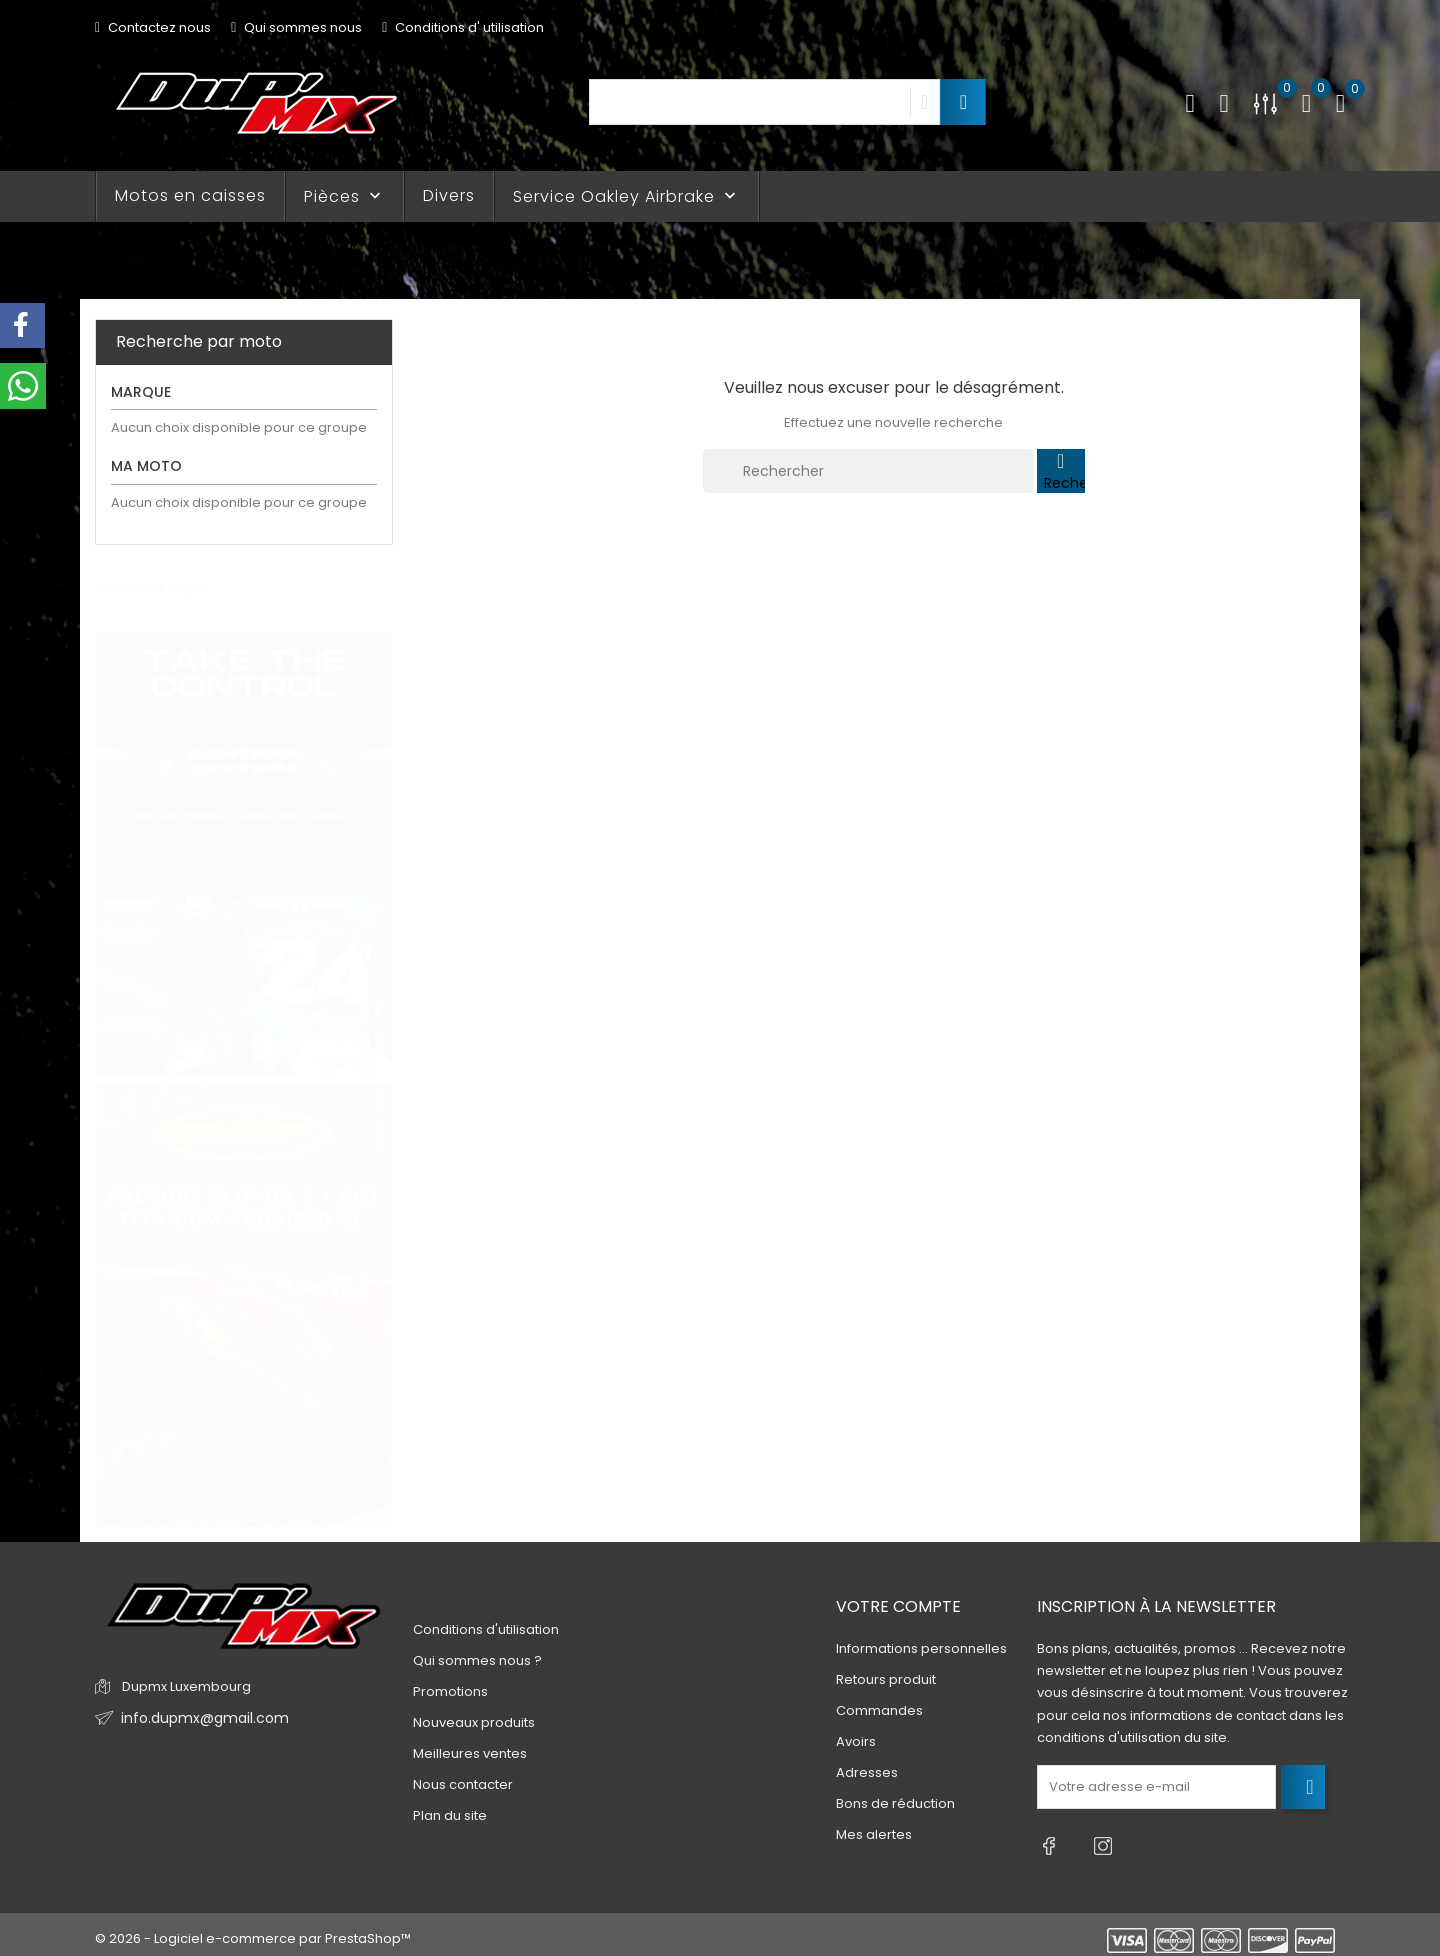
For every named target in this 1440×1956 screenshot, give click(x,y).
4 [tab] (380, 1114)
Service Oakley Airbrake (626, 196)
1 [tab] (380, 1003)
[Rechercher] (868, 471)
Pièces (344, 196)
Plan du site (450, 1815)
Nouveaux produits (474, 1722)
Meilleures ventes (470, 1753)
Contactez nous (153, 27)
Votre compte (898, 1606)
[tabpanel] (244, 837)
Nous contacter (463, 1784)
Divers (449, 195)
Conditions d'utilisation (486, 1629)
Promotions (450, 1691)
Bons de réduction (895, 1804)
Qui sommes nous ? (477, 1660)
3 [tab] (380, 1077)
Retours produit (886, 1680)
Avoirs (856, 1742)
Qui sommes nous (296, 27)
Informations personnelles (921, 1649)
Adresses (867, 1773)
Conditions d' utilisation (463, 27)
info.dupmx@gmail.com (198, 1718)
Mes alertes (874, 1835)
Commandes (879, 1711)
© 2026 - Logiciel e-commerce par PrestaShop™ (253, 1930)
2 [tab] (380, 1040)
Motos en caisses (190, 195)
